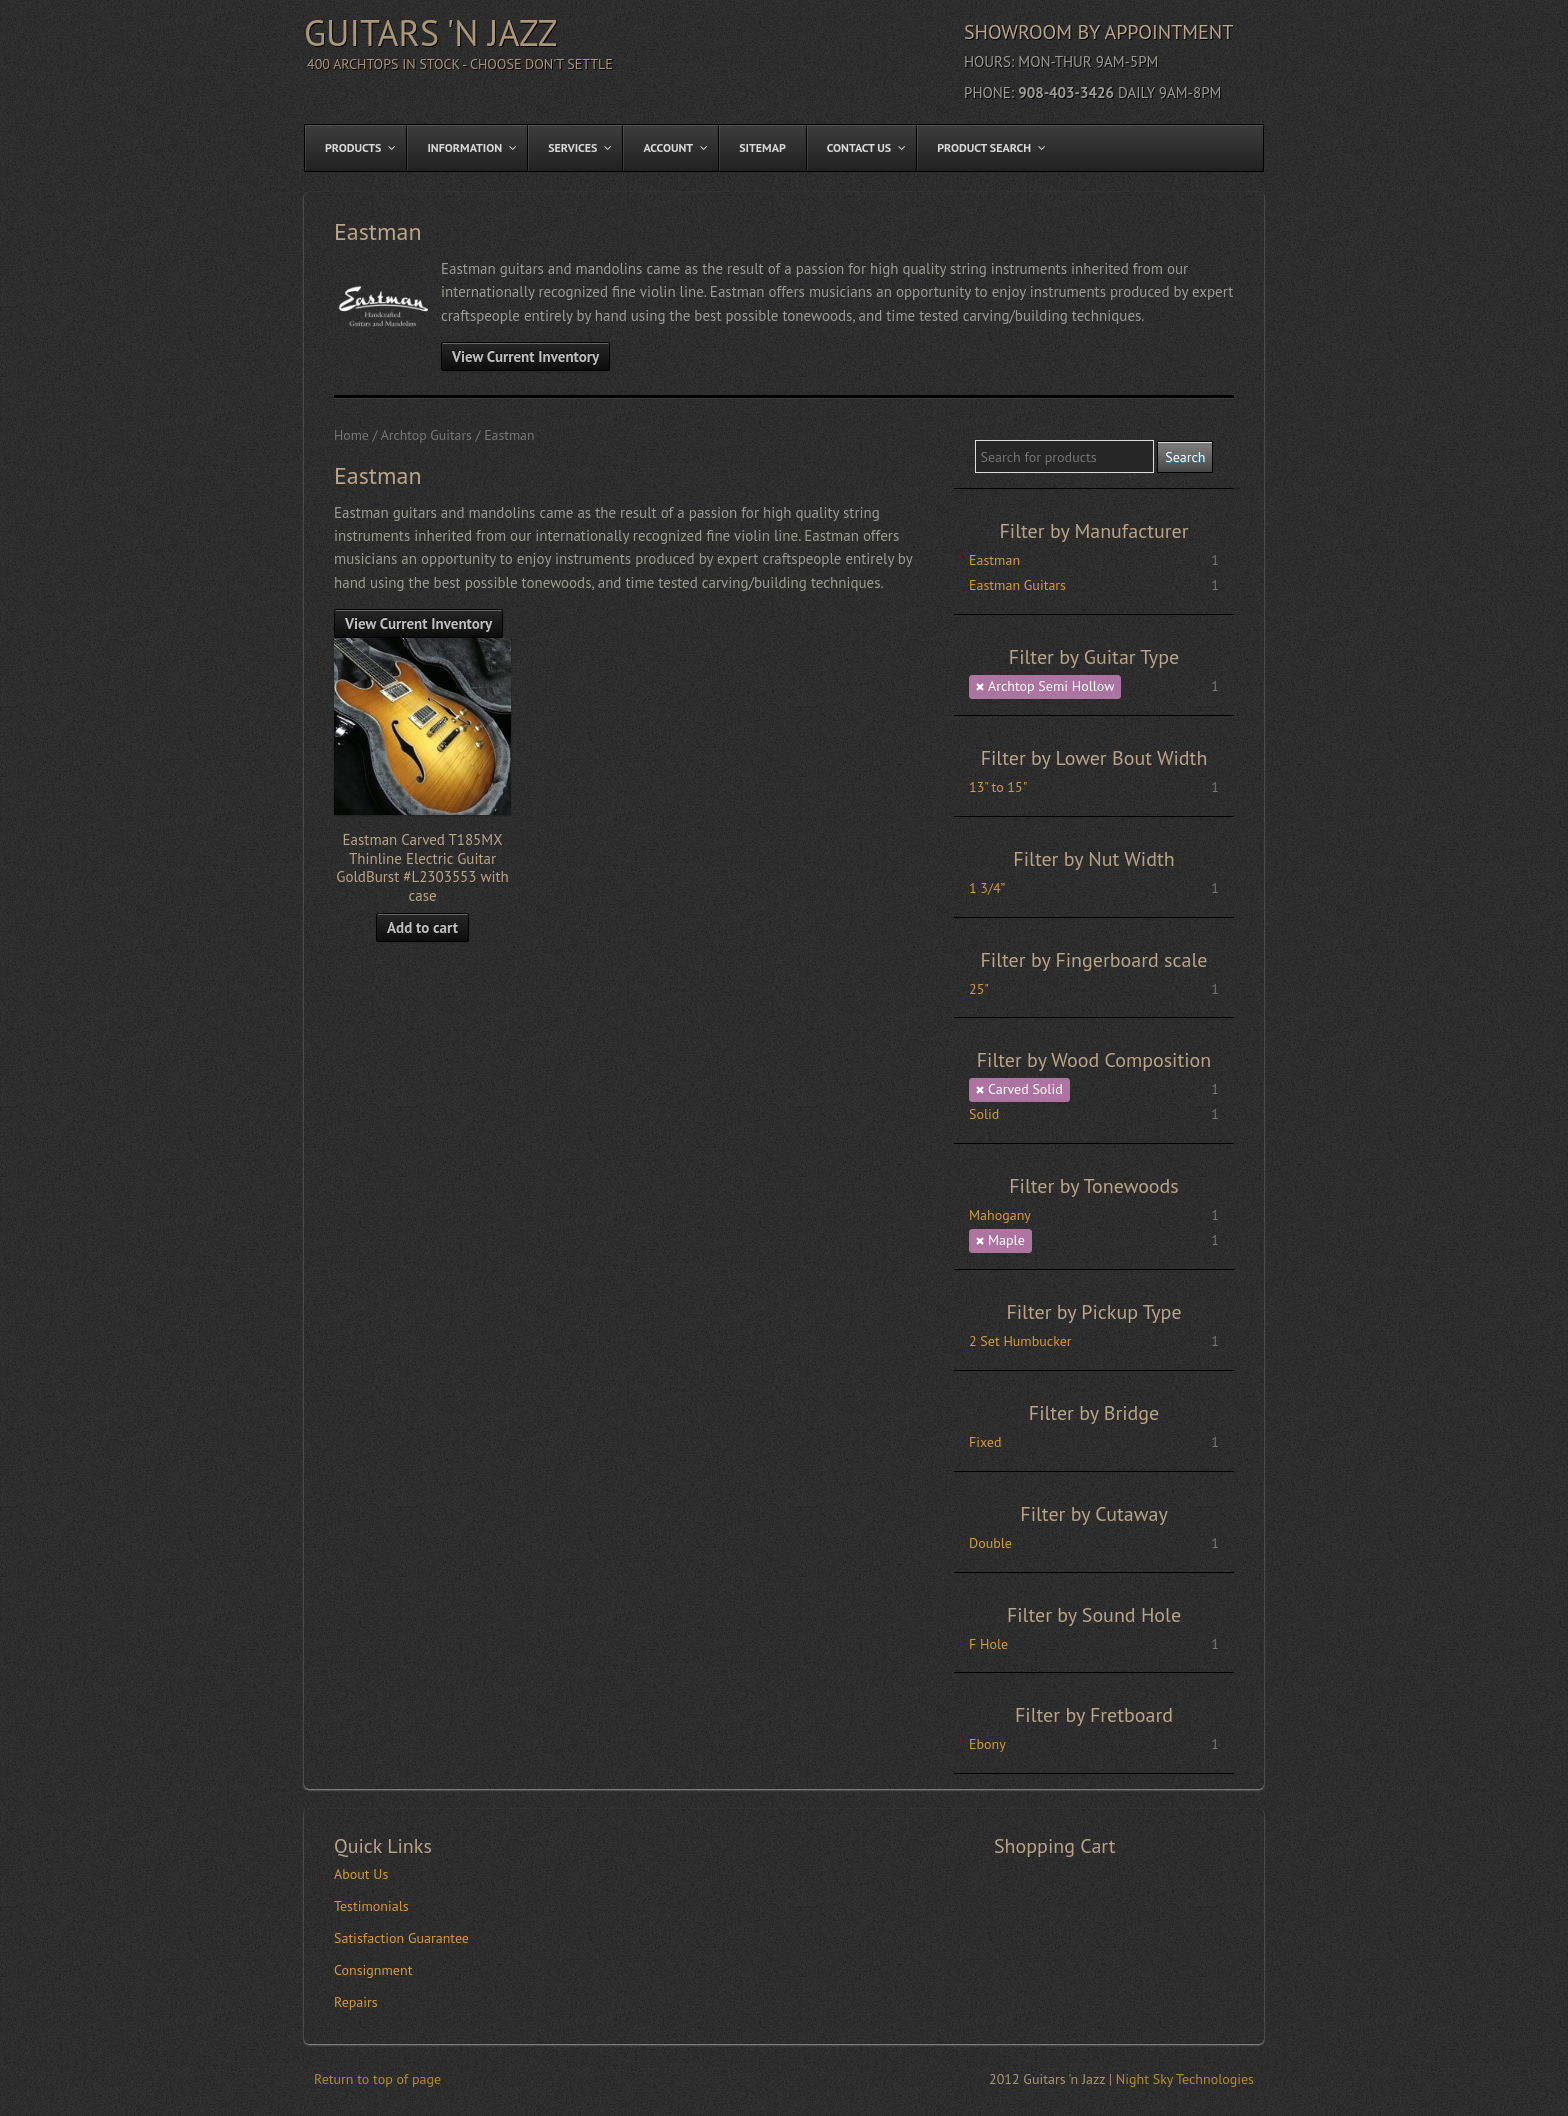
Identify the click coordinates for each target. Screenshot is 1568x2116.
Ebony (987, 1744)
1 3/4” (987, 888)
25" (979, 989)
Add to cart (422, 927)
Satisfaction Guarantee (401, 1938)
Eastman (994, 560)
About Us (361, 1874)
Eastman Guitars (1017, 585)
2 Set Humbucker (1020, 1341)
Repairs (356, 2002)
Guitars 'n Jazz (430, 32)
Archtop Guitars (426, 435)
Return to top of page (377, 2079)
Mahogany (1000, 1215)
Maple (1006, 1240)
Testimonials (371, 1906)
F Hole (988, 1644)
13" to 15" (998, 787)
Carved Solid (1025, 1089)
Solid (984, 1114)
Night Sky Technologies (1185, 2079)
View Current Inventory (525, 356)
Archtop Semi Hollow (1051, 686)
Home (351, 435)
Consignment (373, 1970)
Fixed (985, 1442)
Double (990, 1543)
